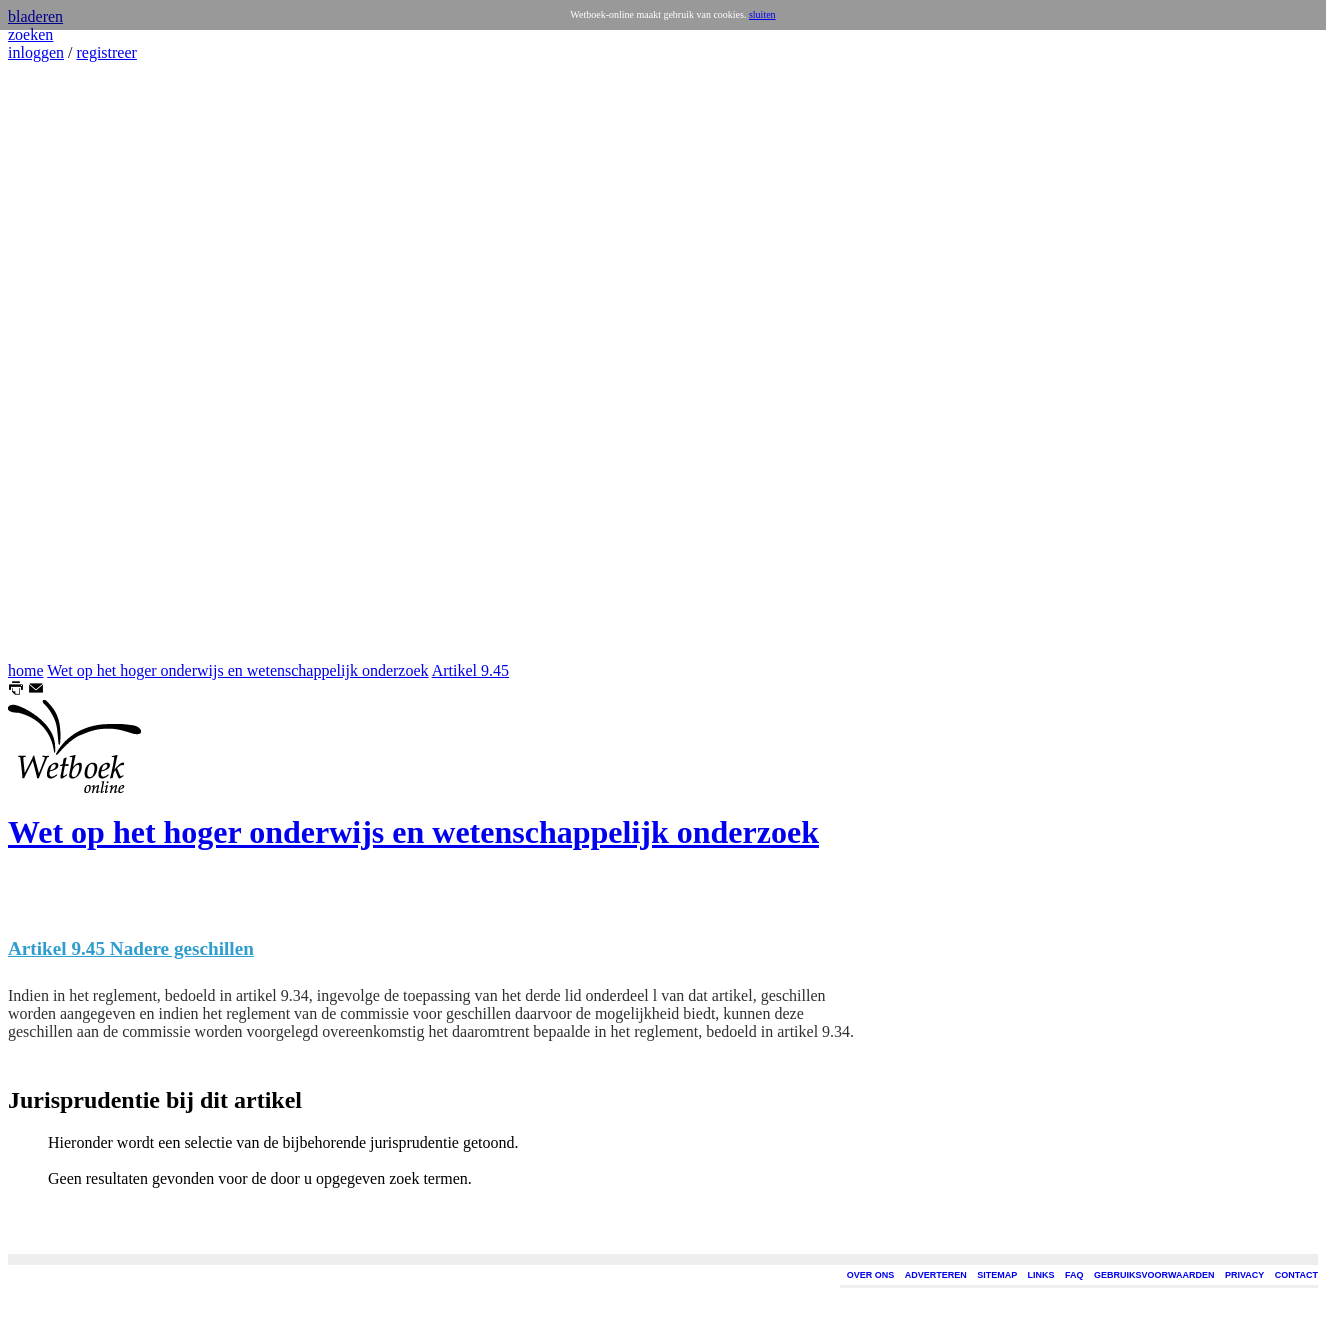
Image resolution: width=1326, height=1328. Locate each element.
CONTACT (1296, 1275)
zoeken (30, 34)
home (26, 670)
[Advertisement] (68, 362)
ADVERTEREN (936, 1275)
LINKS (1041, 1275)
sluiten (762, 14)
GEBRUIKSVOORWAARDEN (1154, 1275)
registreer (106, 52)
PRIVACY (1244, 1275)
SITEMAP (997, 1275)
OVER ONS (871, 1275)
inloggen (36, 52)
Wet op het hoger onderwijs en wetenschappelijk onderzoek (237, 670)
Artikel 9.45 (470, 670)
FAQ (1074, 1275)
